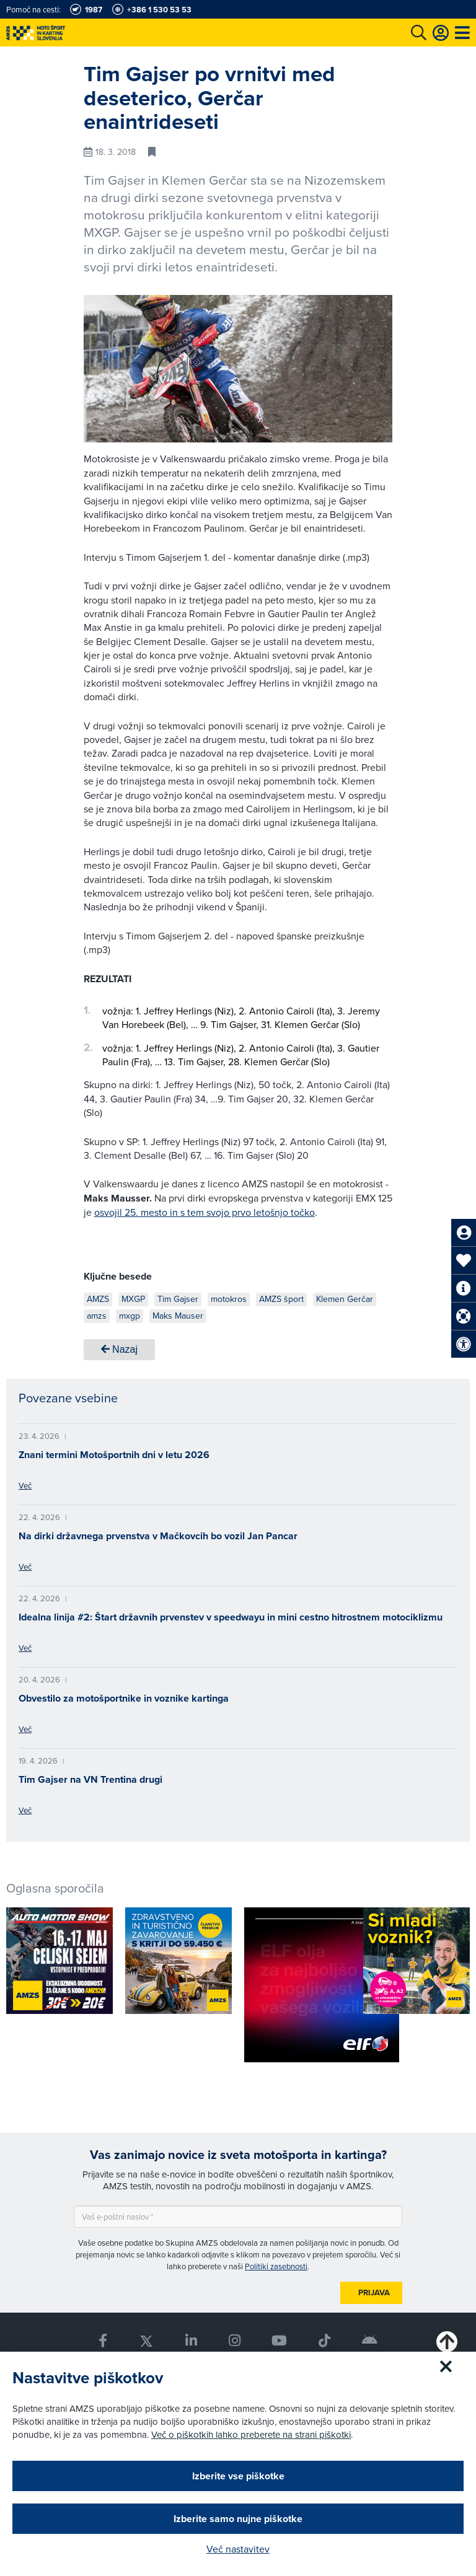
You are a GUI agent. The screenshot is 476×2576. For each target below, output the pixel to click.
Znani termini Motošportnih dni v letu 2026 (114, 1455)
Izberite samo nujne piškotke (238, 2519)
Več (25, 1485)
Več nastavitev (238, 2549)
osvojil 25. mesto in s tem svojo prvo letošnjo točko (204, 1212)
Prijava (374, 2292)
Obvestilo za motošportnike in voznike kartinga (124, 1698)
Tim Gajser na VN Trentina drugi (90, 1779)
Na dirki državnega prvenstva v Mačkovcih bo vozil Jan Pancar (158, 1536)
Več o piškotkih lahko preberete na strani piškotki (251, 2434)
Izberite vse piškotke (238, 2476)
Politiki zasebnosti (276, 2266)
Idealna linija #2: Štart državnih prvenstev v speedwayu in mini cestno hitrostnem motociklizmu (231, 1617)
